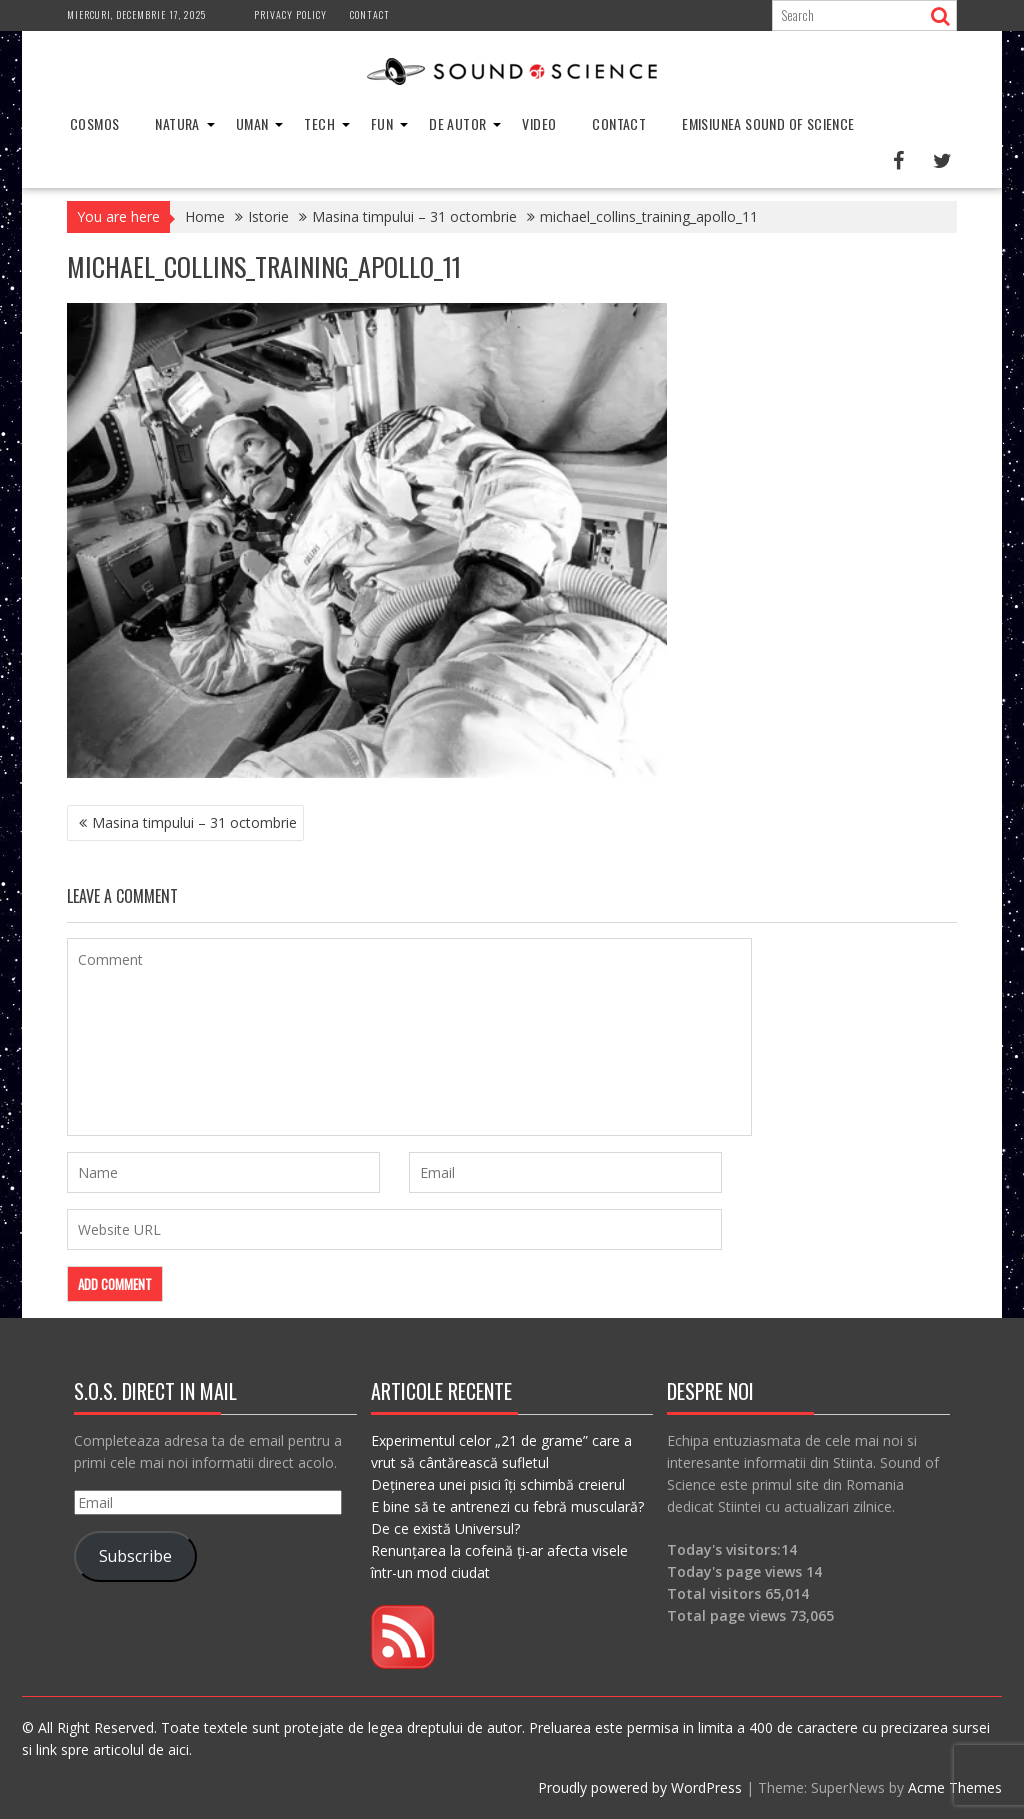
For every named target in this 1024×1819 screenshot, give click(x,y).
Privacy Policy (290, 14)
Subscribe (135, 1556)
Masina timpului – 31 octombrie (194, 822)
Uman (252, 123)
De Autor (457, 123)
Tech (319, 123)
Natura (177, 123)
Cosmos (94, 123)
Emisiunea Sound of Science (768, 123)
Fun (382, 123)
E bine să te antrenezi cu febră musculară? (507, 1506)
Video (539, 123)
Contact (370, 14)
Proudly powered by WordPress (640, 1787)
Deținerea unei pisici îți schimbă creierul (498, 1484)
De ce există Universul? (445, 1528)
